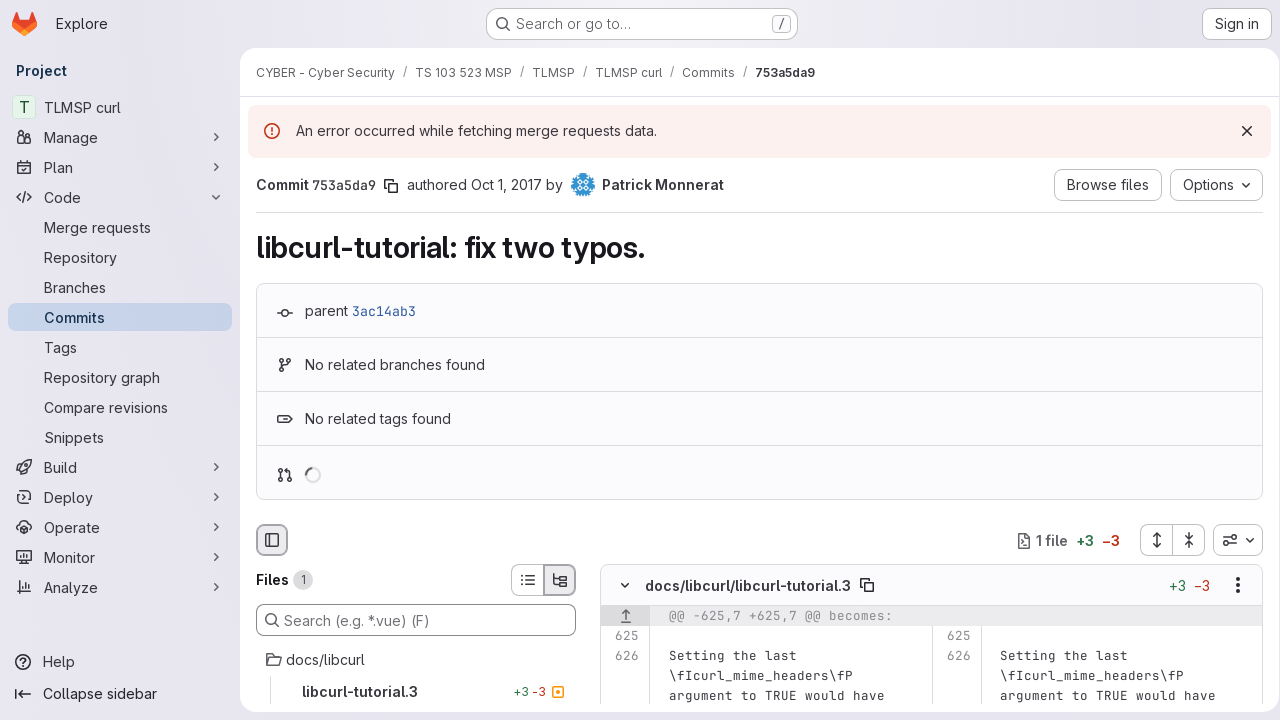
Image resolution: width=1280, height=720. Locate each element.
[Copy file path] (867, 586)
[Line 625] (622, 637)
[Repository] (120, 257)
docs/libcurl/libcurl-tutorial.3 (748, 585)
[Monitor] (120, 557)
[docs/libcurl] (416, 660)
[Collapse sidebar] (120, 694)
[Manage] (120, 137)
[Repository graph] (120, 377)
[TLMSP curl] (120, 107)
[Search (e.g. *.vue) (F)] (416, 620)
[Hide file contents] (625, 586)
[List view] (527, 580)
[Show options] (1231, 586)
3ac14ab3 (384, 311)
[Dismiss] (1240, 131)
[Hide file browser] (272, 540)
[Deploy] (120, 497)
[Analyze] (120, 587)
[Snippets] (120, 437)
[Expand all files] (1149, 540)
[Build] (120, 467)
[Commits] (120, 317)
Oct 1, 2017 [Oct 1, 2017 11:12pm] (506, 184)
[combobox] (1231, 540)
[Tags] (120, 347)
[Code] (120, 197)
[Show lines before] (625, 617)
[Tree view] (560, 580)
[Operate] (120, 527)
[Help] (120, 662)
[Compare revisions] (120, 407)
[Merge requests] (120, 227)
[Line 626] (622, 657)
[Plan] (120, 167)
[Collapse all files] (1182, 540)
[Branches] (120, 287)
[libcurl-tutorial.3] (416, 692)
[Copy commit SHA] (391, 186)
